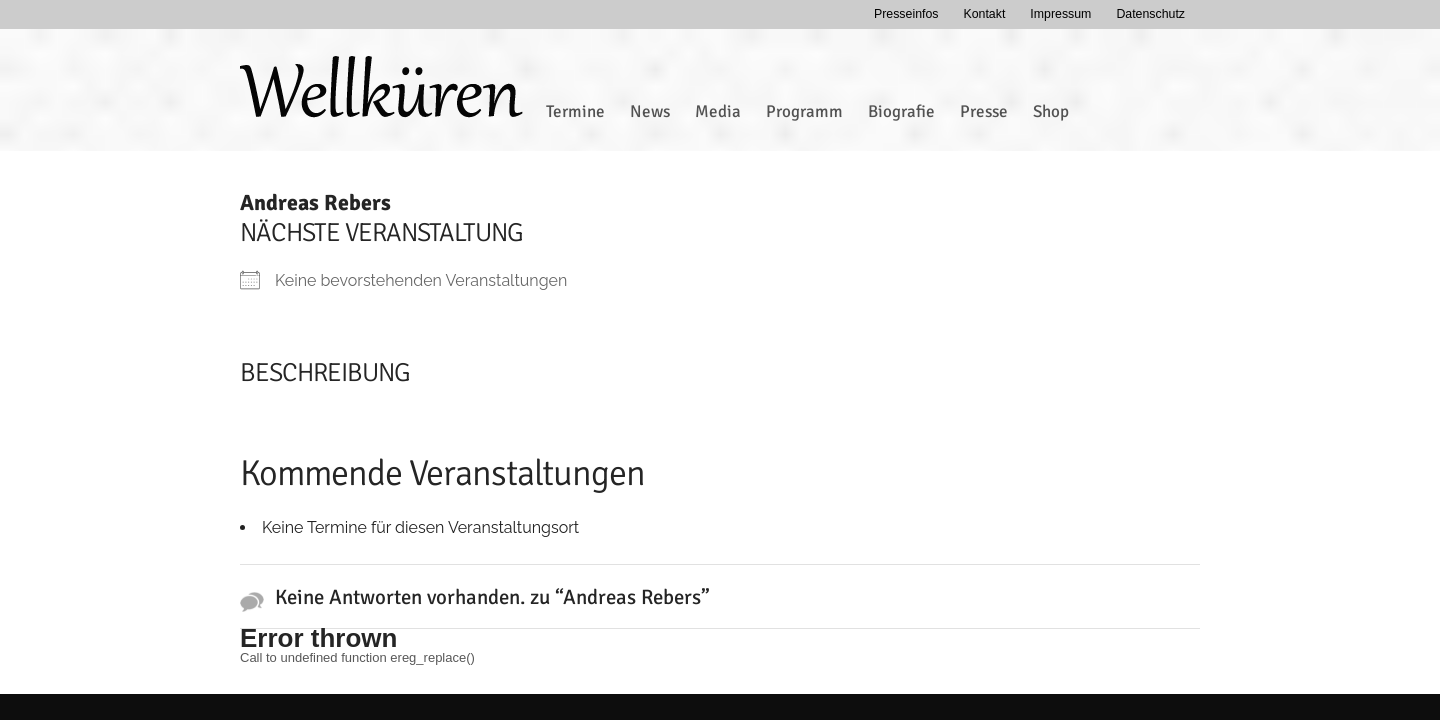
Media (718, 111)
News (650, 111)
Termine (575, 111)
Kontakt (984, 14)
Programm (804, 111)
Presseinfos (906, 14)
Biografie (901, 111)
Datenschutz (1150, 14)
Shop (1051, 111)
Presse (984, 111)
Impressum (1060, 14)
